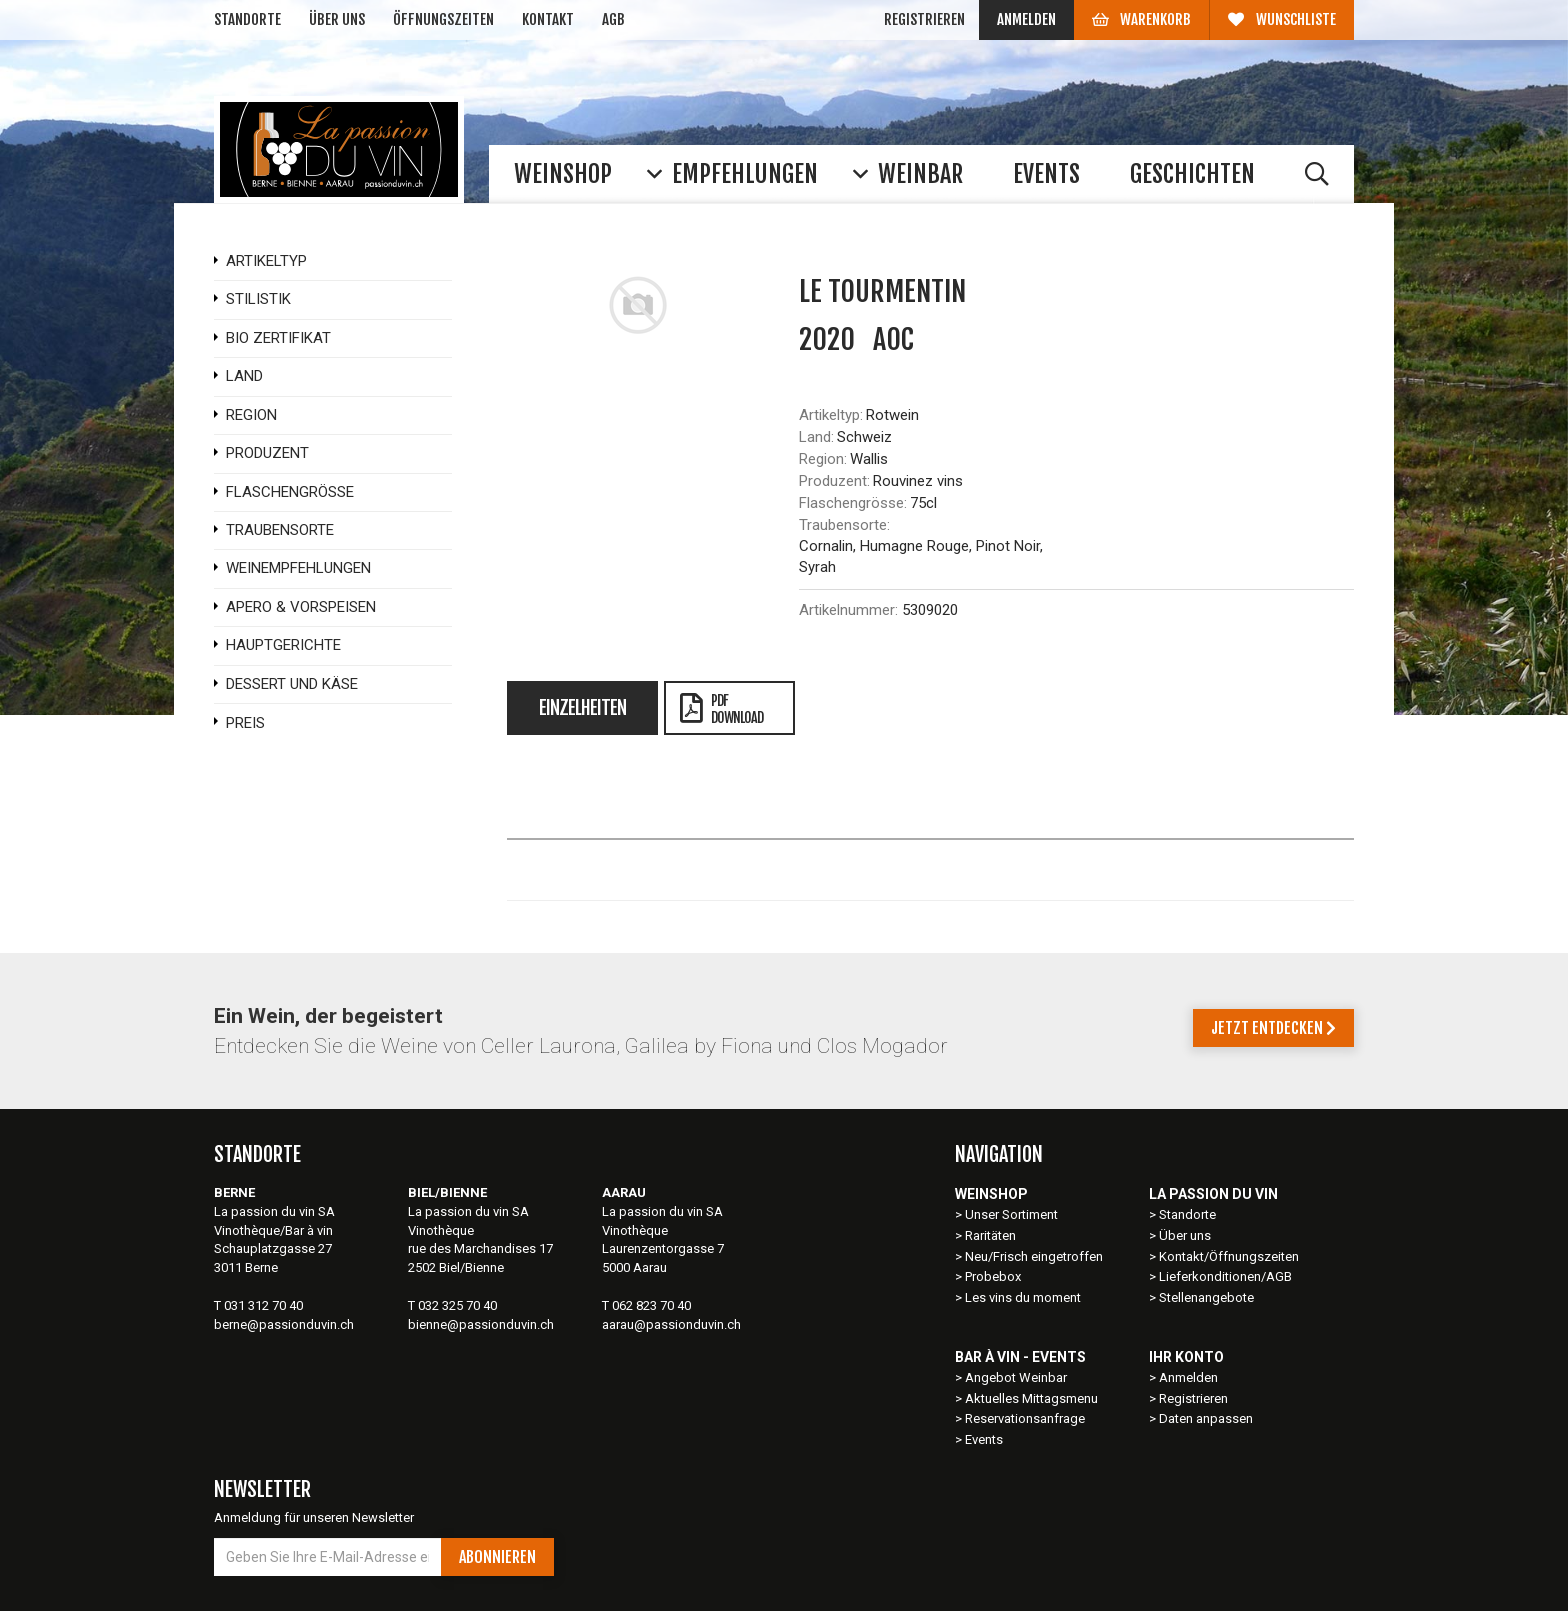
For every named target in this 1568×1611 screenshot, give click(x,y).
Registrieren (924, 19)
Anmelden (1026, 19)
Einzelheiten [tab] (582, 708)
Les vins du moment (1023, 1297)
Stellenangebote (1206, 1297)
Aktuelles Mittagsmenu (1031, 1398)
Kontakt (548, 19)
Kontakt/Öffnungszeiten (1229, 1256)
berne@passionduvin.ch (284, 1324)
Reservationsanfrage (1025, 1418)
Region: (823, 459)
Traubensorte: (844, 525)
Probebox (993, 1276)
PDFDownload (721, 709)
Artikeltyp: (831, 415)
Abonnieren (497, 1557)
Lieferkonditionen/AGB (1225, 1276)
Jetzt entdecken (1273, 1028)
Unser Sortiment (1013, 1214)
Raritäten (990, 1235)
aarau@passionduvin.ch (671, 1324)
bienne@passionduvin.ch (481, 1324)
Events (984, 1439)
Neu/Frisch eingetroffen (1034, 1256)
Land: (816, 437)
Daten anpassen (1206, 1418)
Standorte (247, 19)
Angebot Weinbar (1016, 1377)
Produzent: (834, 481)
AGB (613, 19)
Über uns (337, 19)
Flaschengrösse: (853, 503)
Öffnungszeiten (443, 19)
